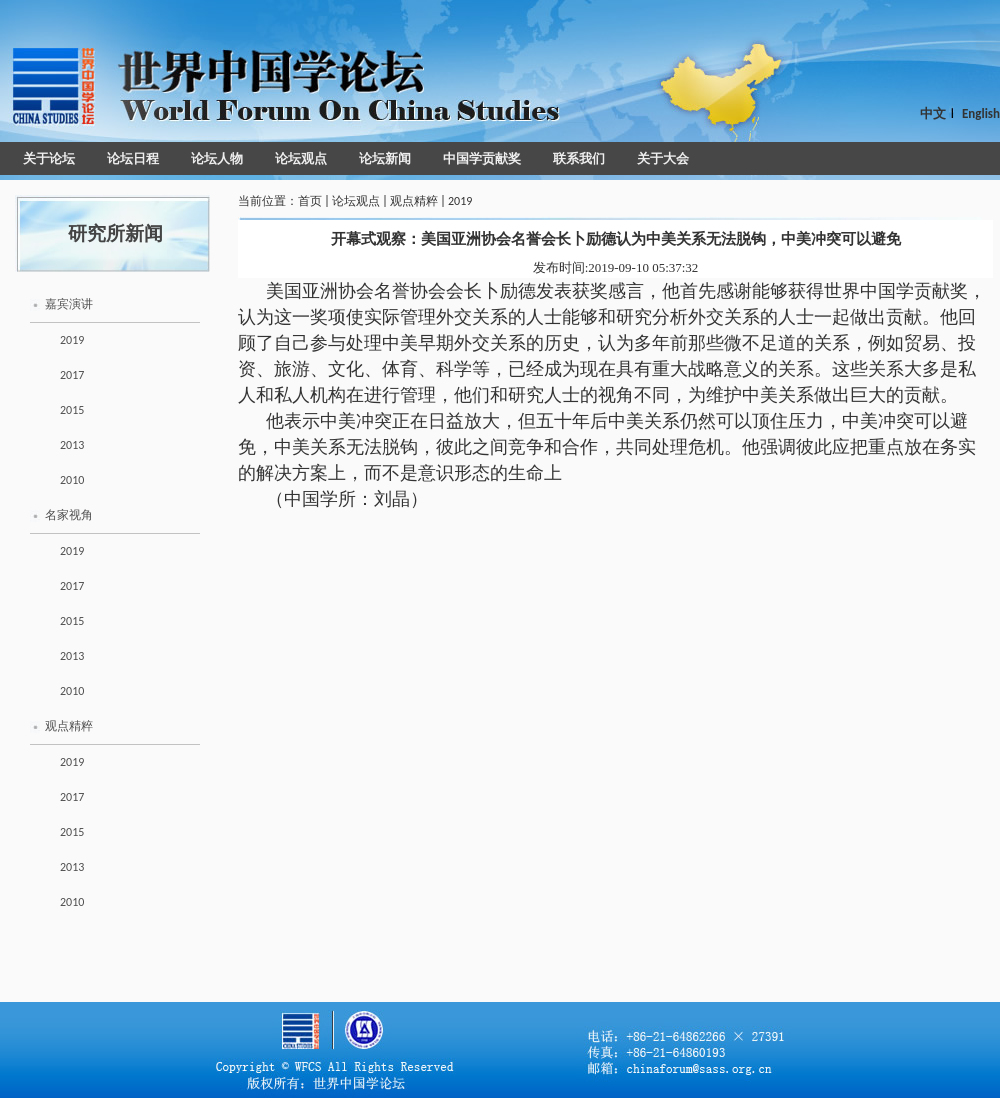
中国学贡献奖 (482, 158)
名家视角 (69, 515)
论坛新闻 (385, 158)
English (981, 113)
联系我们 (579, 158)
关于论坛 (49, 158)
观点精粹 (69, 726)
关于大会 (663, 158)
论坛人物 (217, 158)
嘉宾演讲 (69, 304)
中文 (933, 113)
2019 (72, 340)
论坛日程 (133, 158)
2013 (72, 445)
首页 (310, 201)
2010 (72, 480)
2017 (72, 375)
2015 (72, 410)
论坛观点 (301, 158)
